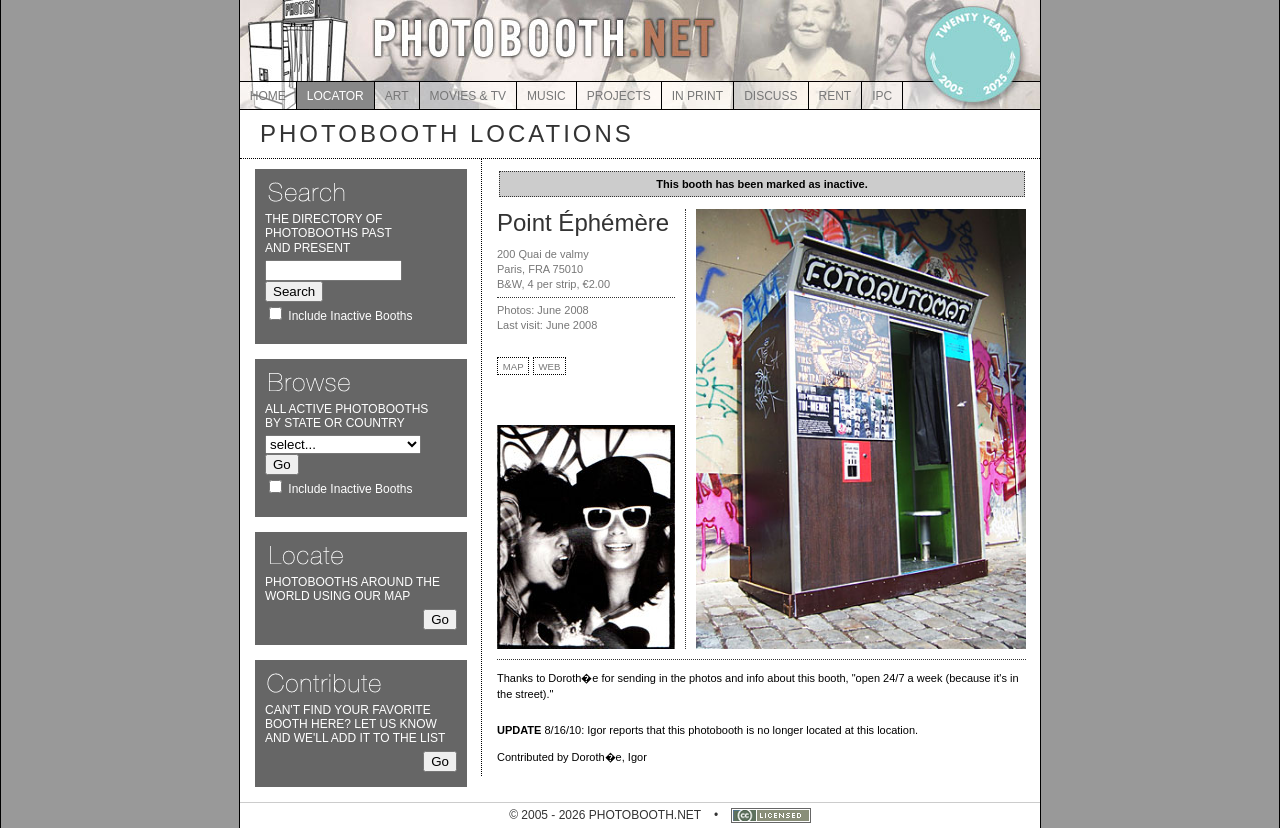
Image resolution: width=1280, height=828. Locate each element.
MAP (513, 366)
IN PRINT (697, 96)
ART (397, 96)
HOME (268, 96)
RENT (835, 96)
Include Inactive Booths (350, 316)
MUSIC (546, 96)
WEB (550, 366)
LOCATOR (335, 96)
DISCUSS (770, 96)
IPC (882, 96)
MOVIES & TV (468, 96)
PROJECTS (619, 96)
